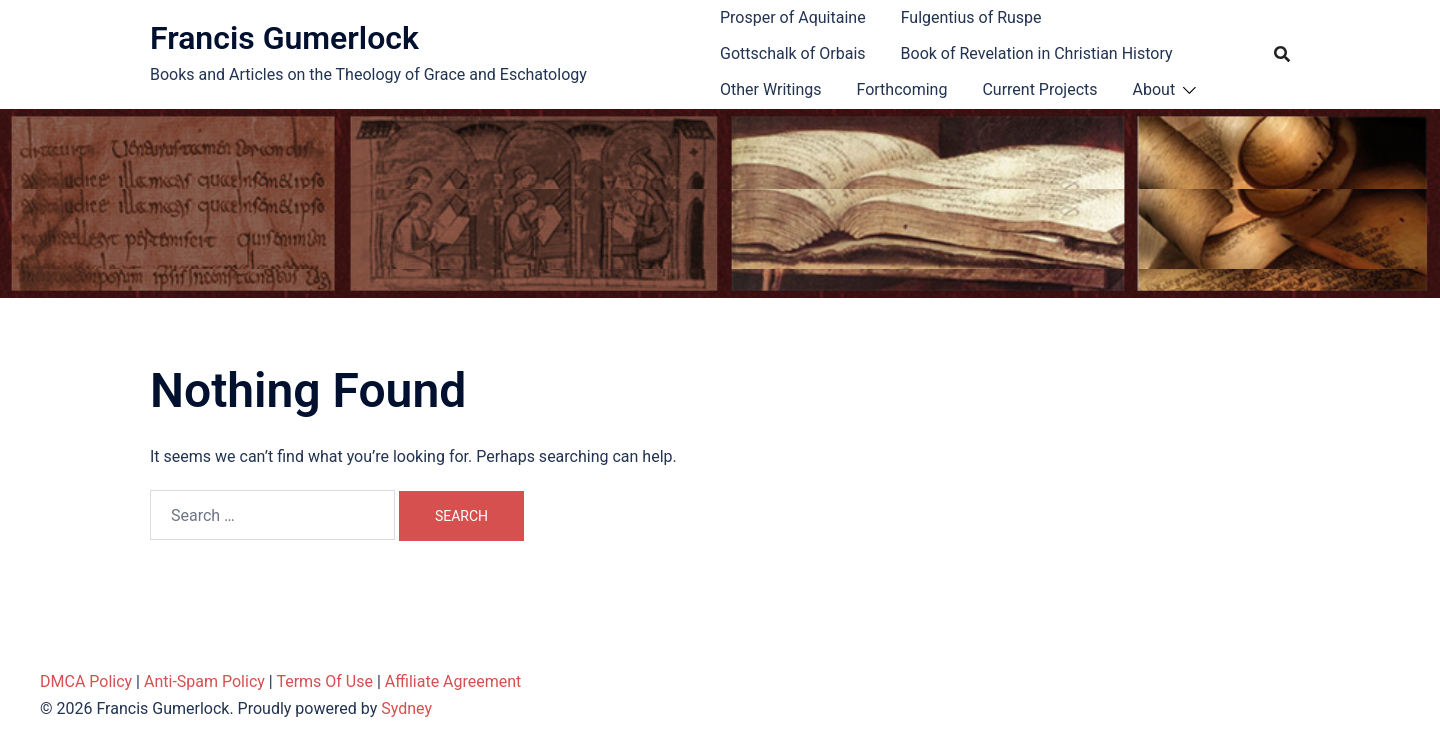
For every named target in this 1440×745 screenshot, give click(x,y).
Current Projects (1039, 89)
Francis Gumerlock (284, 38)
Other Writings (770, 89)
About (1154, 89)
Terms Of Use (324, 681)
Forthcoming (901, 89)
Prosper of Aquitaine (793, 17)
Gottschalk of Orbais (793, 53)
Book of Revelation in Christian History (1037, 53)
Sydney (406, 708)
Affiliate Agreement (453, 681)
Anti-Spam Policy (204, 681)
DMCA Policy (86, 681)
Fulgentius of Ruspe (971, 17)
